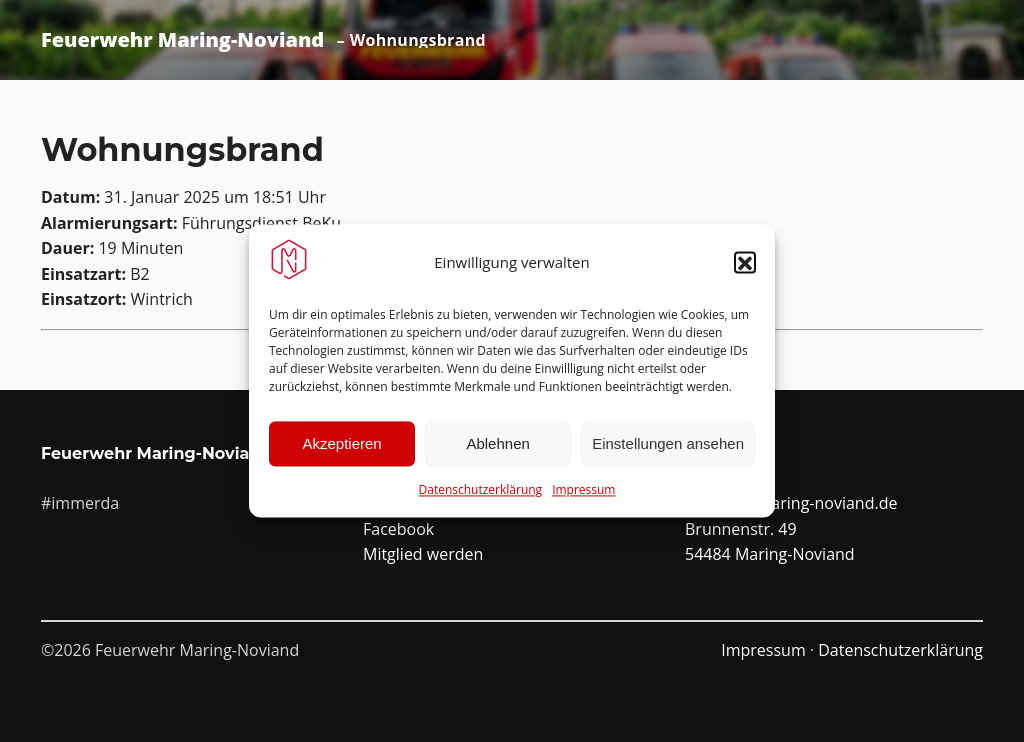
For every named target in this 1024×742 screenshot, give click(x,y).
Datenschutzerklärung (481, 493)
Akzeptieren (341, 446)
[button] (745, 266)
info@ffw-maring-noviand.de (791, 503)
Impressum (583, 493)
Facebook (398, 529)
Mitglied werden (423, 554)
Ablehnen (497, 446)
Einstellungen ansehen (668, 446)
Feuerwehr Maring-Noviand (182, 40)
